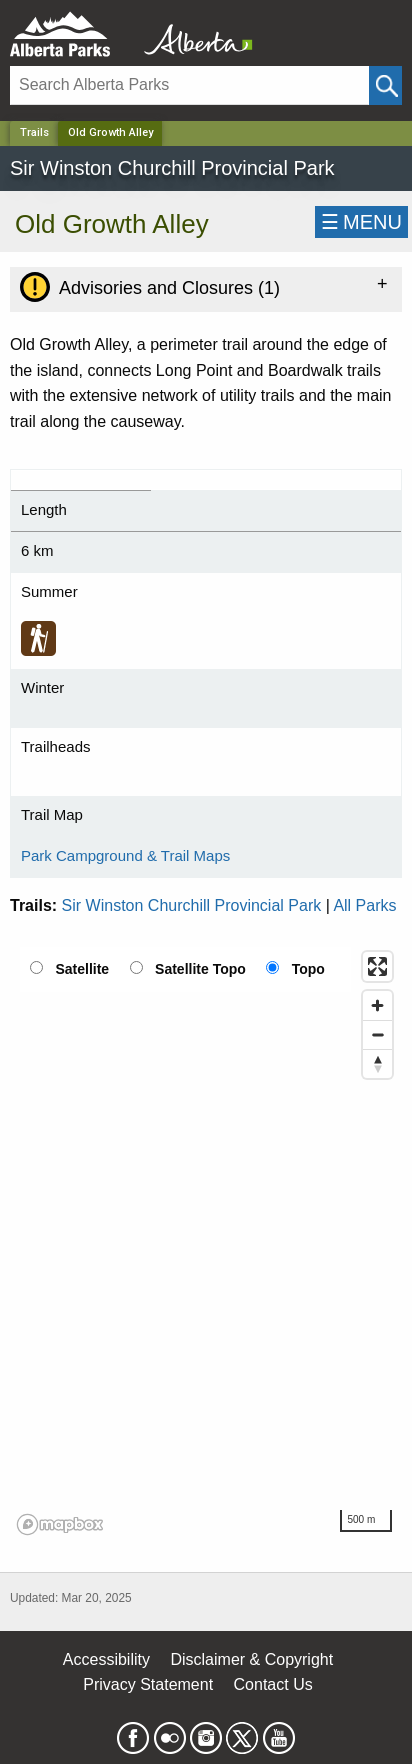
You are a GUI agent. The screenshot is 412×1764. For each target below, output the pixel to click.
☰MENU (361, 222)
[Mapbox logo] (60, 1524)
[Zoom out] (377, 1034)
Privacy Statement (148, 1684)
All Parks (364, 905)
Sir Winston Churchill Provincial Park (192, 905)
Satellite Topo (200, 969)
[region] (206, 1242)
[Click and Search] (385, 85)
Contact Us (273, 1684)
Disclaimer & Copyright (251, 1659)
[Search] (189, 85)
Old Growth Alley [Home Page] (110, 132)
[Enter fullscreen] (377, 966)
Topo (308, 969)
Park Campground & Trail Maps (125, 855)
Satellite (82, 969)
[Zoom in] (377, 1005)
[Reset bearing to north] (377, 1063)
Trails (34, 132)
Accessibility (106, 1659)
